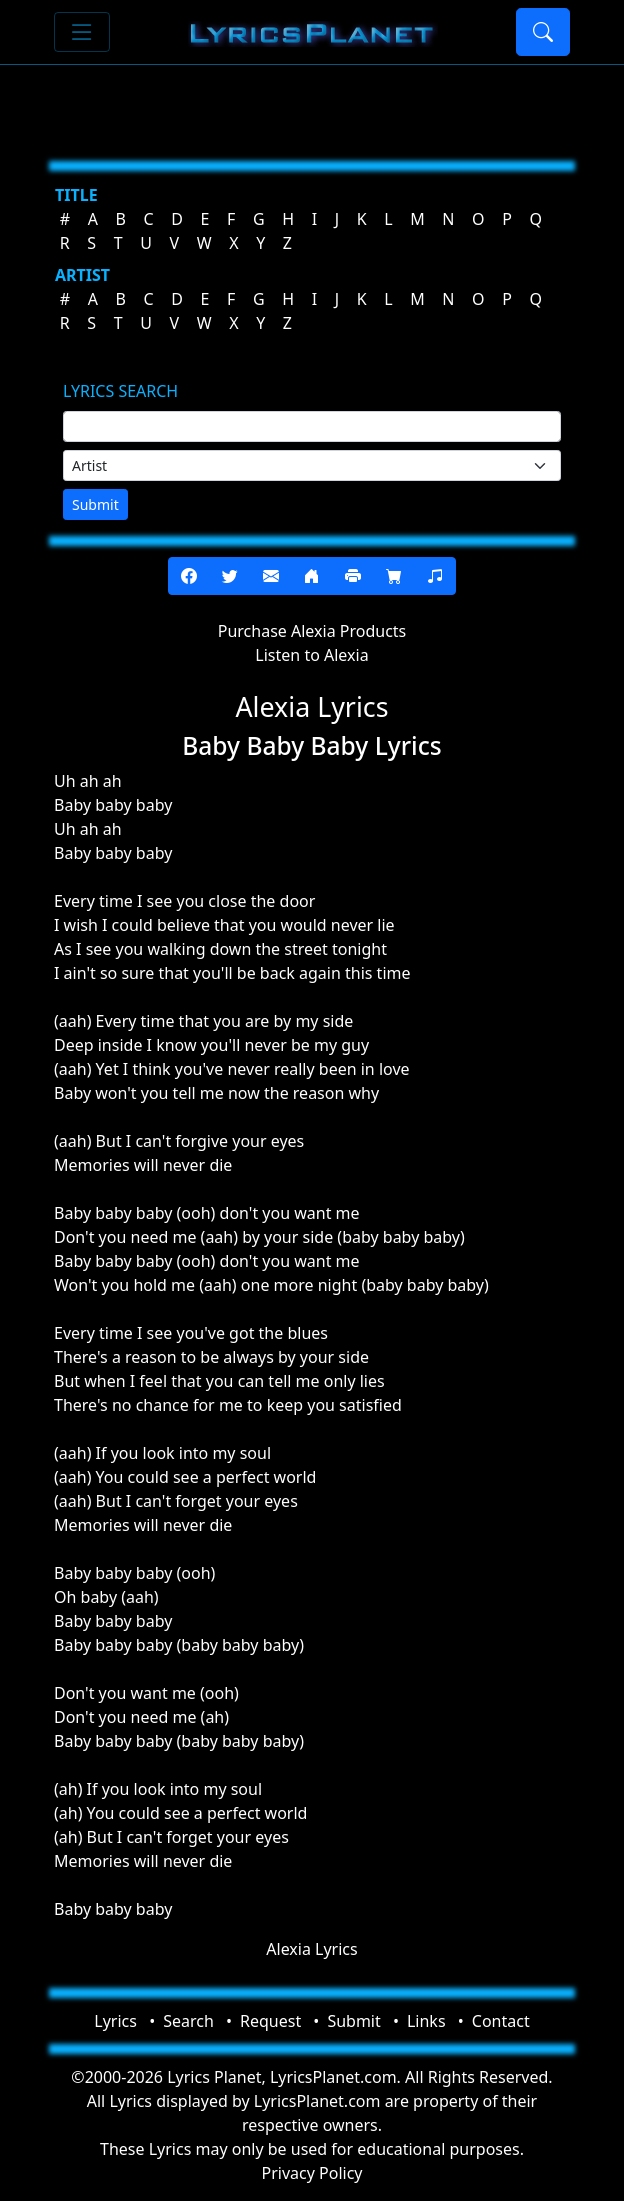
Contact (501, 2021)
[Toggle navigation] (82, 32)
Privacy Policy (312, 2173)
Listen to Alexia (311, 655)
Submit (95, 504)
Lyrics (115, 2021)
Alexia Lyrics (311, 1949)
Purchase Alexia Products (312, 631)
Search (188, 2021)
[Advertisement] (312, 105)
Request (270, 2021)
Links (426, 2021)
